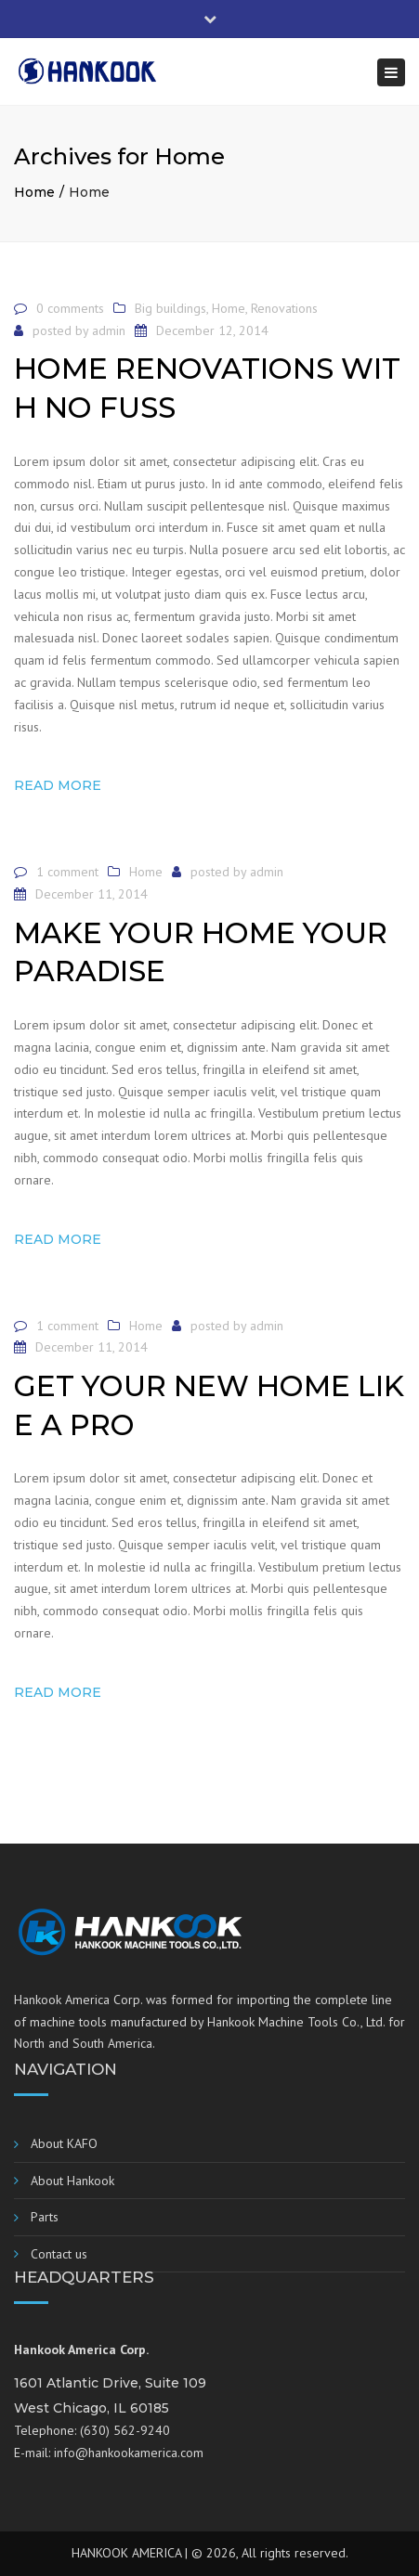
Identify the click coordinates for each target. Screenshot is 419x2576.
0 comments (70, 308)
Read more (57, 785)
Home (34, 192)
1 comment (67, 871)
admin (108, 330)
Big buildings (170, 308)
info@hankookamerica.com (128, 2452)
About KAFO (64, 2143)
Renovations (284, 308)
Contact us (59, 2254)
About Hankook (72, 2180)
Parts (45, 2216)
